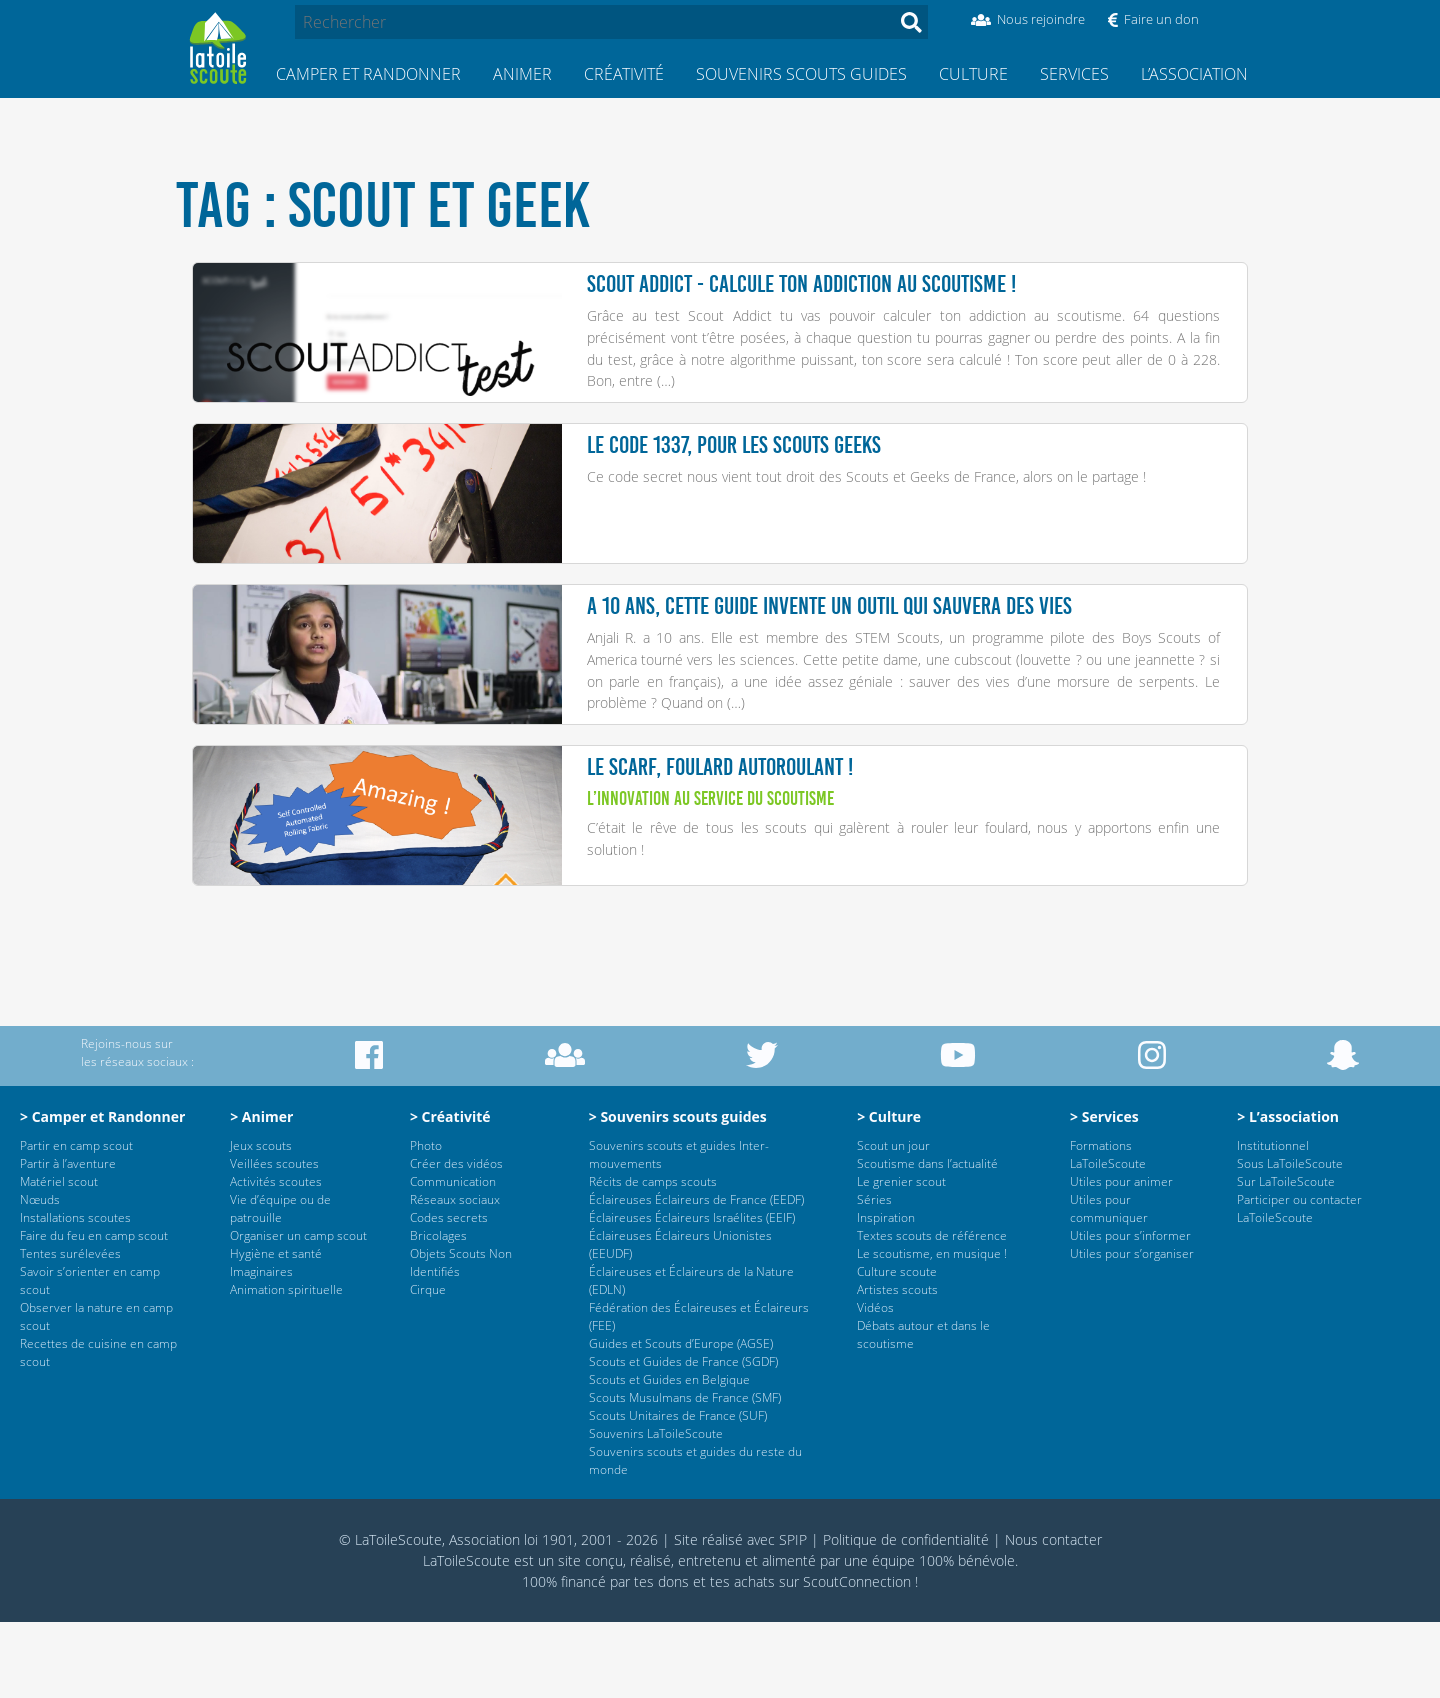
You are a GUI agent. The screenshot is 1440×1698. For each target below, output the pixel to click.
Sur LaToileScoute (1286, 1257)
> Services (1104, 1192)
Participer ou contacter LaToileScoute (1299, 1284)
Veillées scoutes (274, 1239)
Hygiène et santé (276, 1329)
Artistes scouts (897, 1365)
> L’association (1288, 1192)
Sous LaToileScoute (1290, 1239)
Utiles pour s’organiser (1132, 1329)
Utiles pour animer (1121, 1257)
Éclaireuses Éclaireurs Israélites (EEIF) (692, 1293)
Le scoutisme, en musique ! (932, 1329)
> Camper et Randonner (102, 1192)
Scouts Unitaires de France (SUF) (678, 1491)
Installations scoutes (75, 1293)
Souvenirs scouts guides (801, 74)
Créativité (624, 74)
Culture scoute (897, 1347)
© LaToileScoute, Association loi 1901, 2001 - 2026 (498, 1615)
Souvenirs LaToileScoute (656, 1509)
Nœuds (40, 1275)
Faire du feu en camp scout (94, 1311)
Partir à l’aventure (68, 1239)
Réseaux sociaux (455, 1275)
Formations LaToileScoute (1108, 1230)
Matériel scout (59, 1257)
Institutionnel (1273, 1221)
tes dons (661, 1657)
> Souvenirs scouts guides (678, 1192)
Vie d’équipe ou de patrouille (280, 1284)
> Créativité (450, 1192)
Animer (522, 74)
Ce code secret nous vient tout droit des (716, 495)
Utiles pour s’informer (1130, 1311)
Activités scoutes (276, 1257)
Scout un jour (893, 1221)
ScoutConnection (857, 1657)
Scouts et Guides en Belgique (669, 1455)
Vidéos (875, 1383)
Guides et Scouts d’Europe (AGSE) (681, 1419)
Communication (453, 1257)
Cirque (428, 1365)
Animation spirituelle (286, 1365)
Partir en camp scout (76, 1221)
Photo (426, 1221)
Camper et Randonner (368, 74)
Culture (973, 74)
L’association (1194, 74)
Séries (874, 1275)
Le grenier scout (901, 1257)
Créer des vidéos (456, 1239)
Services (1074, 74)
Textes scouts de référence (932, 1311)
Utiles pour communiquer (1109, 1284)
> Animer (261, 1192)
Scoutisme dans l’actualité (927, 1239)
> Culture (889, 1192)
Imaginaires (261, 1347)
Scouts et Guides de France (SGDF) (683, 1437)
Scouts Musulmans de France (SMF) (685, 1473)
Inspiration (886, 1293)
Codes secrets (449, 1293)
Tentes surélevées (70, 1329)
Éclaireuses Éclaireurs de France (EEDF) (696, 1275)
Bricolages (438, 1311)
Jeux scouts (261, 1221)
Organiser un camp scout (298, 1311)
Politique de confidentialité (906, 1615)
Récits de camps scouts (653, 1257)
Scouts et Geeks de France (931, 495)
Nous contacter (1053, 1615)
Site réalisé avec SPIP (740, 1615)
